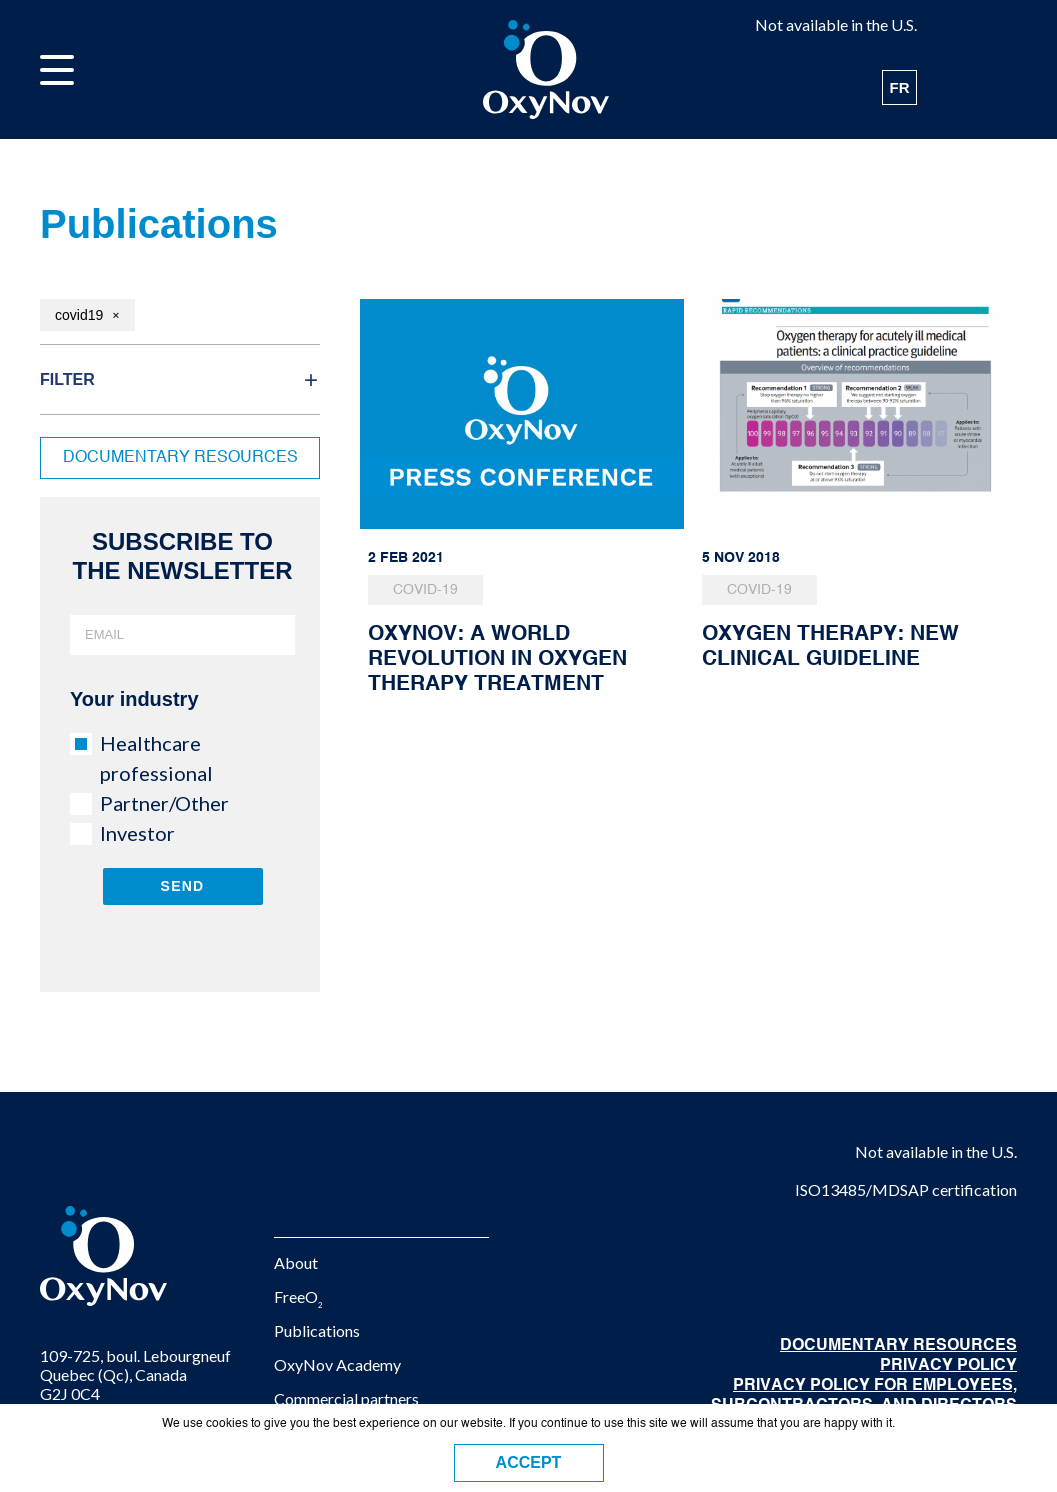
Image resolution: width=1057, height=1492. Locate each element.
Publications (317, 1330)
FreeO (298, 1296)
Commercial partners (346, 1398)
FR (900, 87)
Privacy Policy (948, 1366)
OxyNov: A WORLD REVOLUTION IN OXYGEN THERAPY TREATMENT (497, 659)
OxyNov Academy (337, 1364)
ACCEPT (529, 1462)
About (296, 1262)
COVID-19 (425, 590)
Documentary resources (180, 458)
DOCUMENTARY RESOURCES (898, 1346)
